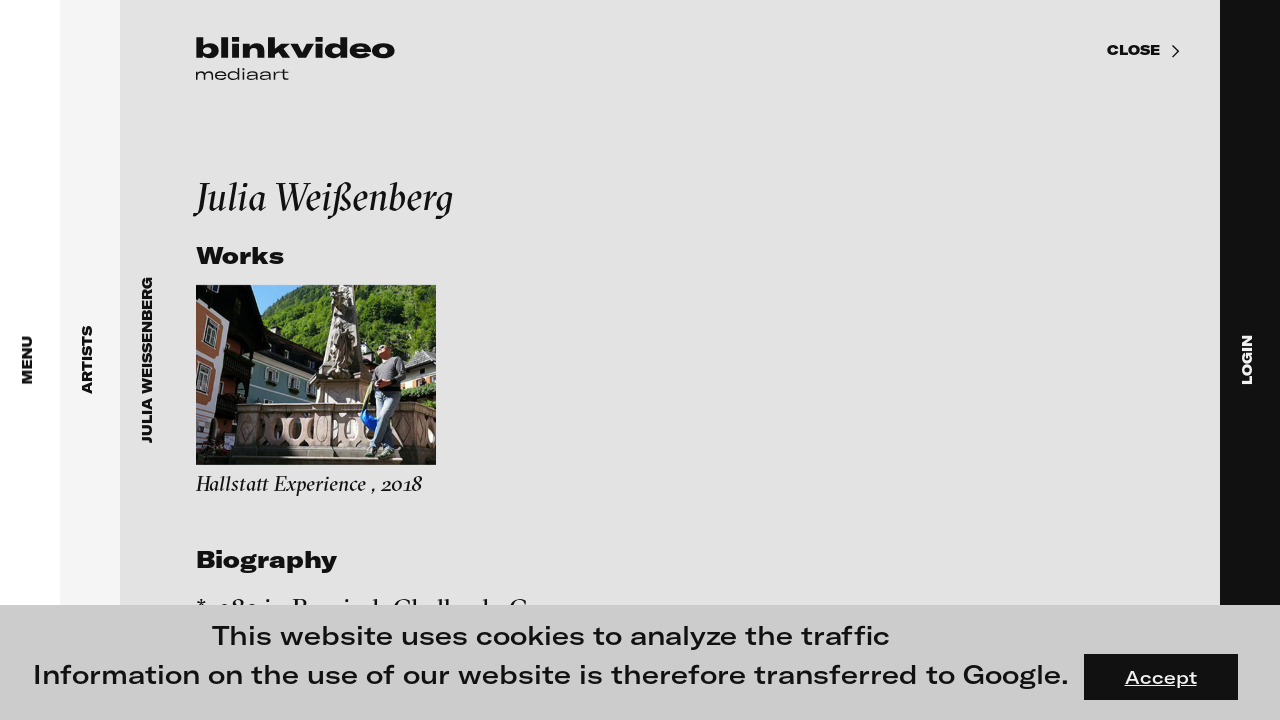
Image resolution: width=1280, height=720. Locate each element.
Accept (1161, 677)
